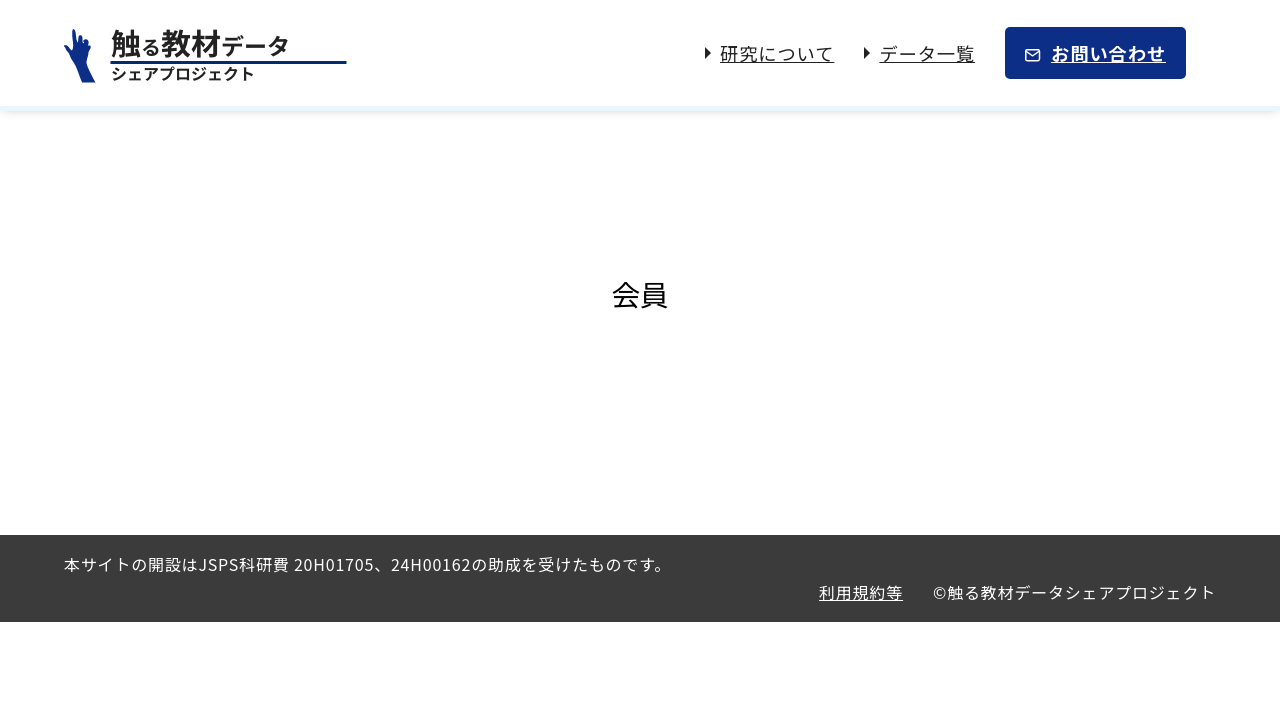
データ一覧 (927, 53)
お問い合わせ (1108, 53)
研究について (777, 53)
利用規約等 (861, 592)
